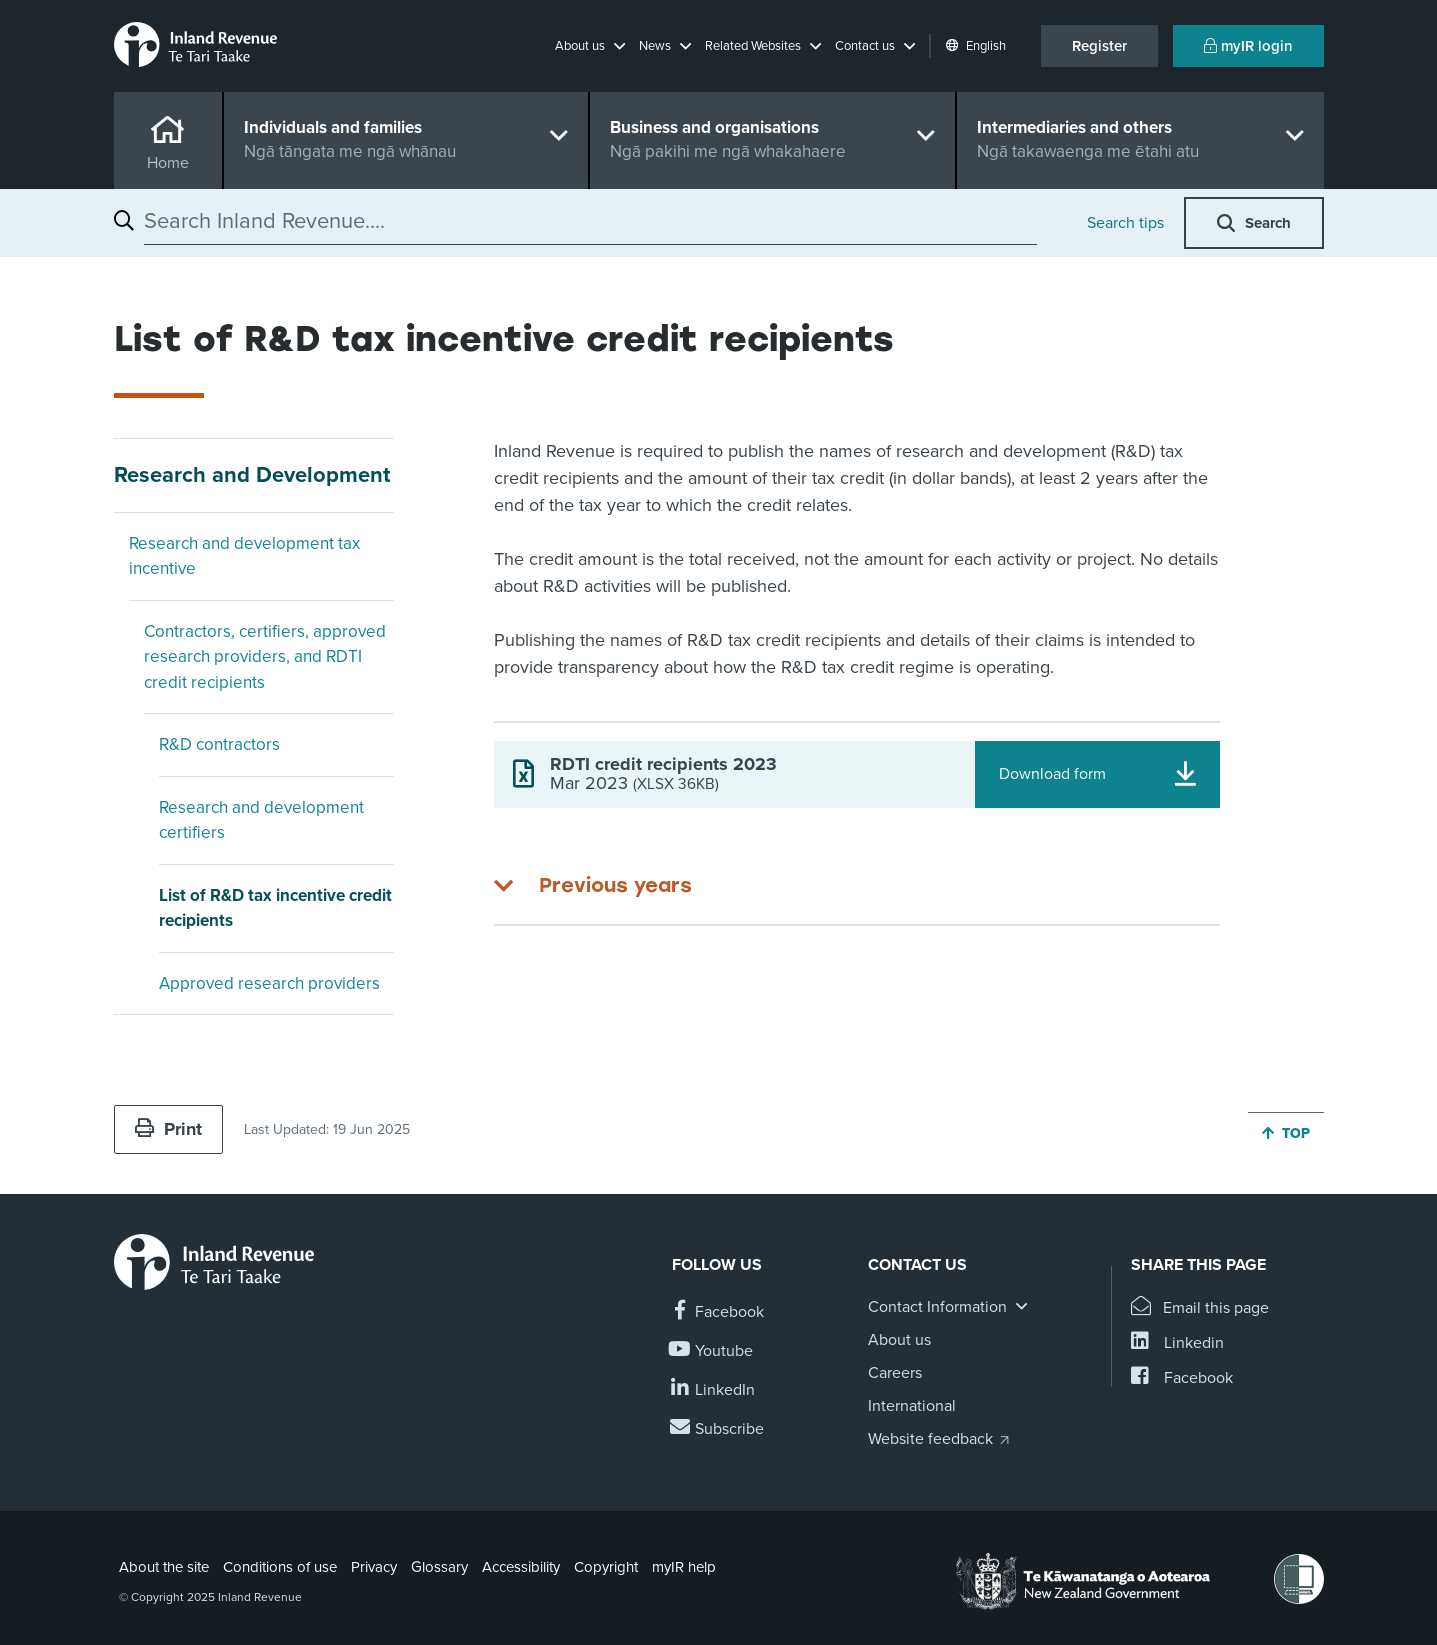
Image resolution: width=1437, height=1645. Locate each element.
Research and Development (252, 475)
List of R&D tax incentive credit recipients (275, 908)
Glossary (439, 1567)
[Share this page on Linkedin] (1177, 1343)
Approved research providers (269, 983)
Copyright (606, 1567)
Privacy (374, 1567)
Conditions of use (280, 1567)
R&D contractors (219, 744)
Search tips (1125, 223)
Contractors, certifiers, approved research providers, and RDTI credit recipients (265, 657)
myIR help (684, 1567)
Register (1099, 46)
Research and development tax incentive (244, 556)
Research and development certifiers (261, 820)
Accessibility (521, 1567)
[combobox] (590, 221)
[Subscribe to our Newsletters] (718, 1429)
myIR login (1248, 46)
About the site (164, 1567)
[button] (590, 46)
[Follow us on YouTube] (712, 1351)
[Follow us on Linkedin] (713, 1390)
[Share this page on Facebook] (1182, 1378)
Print (168, 1129)
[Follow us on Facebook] (718, 1312)
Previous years (615, 885)
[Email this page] (1200, 1308)
